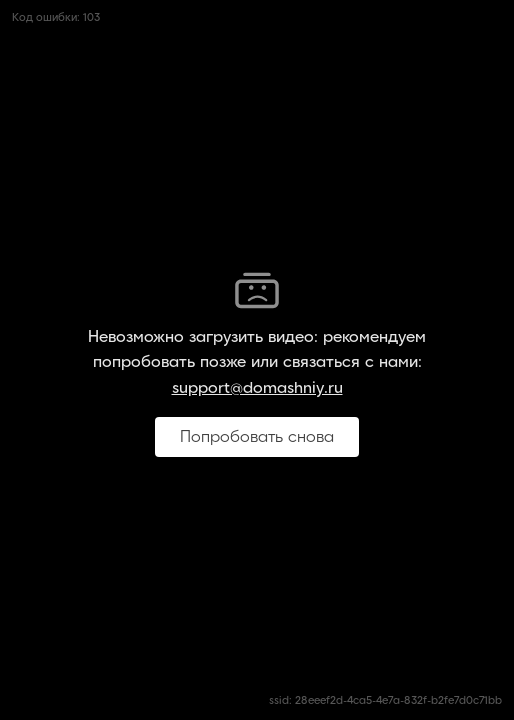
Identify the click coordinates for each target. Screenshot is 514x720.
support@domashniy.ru (257, 388)
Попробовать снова (257, 437)
